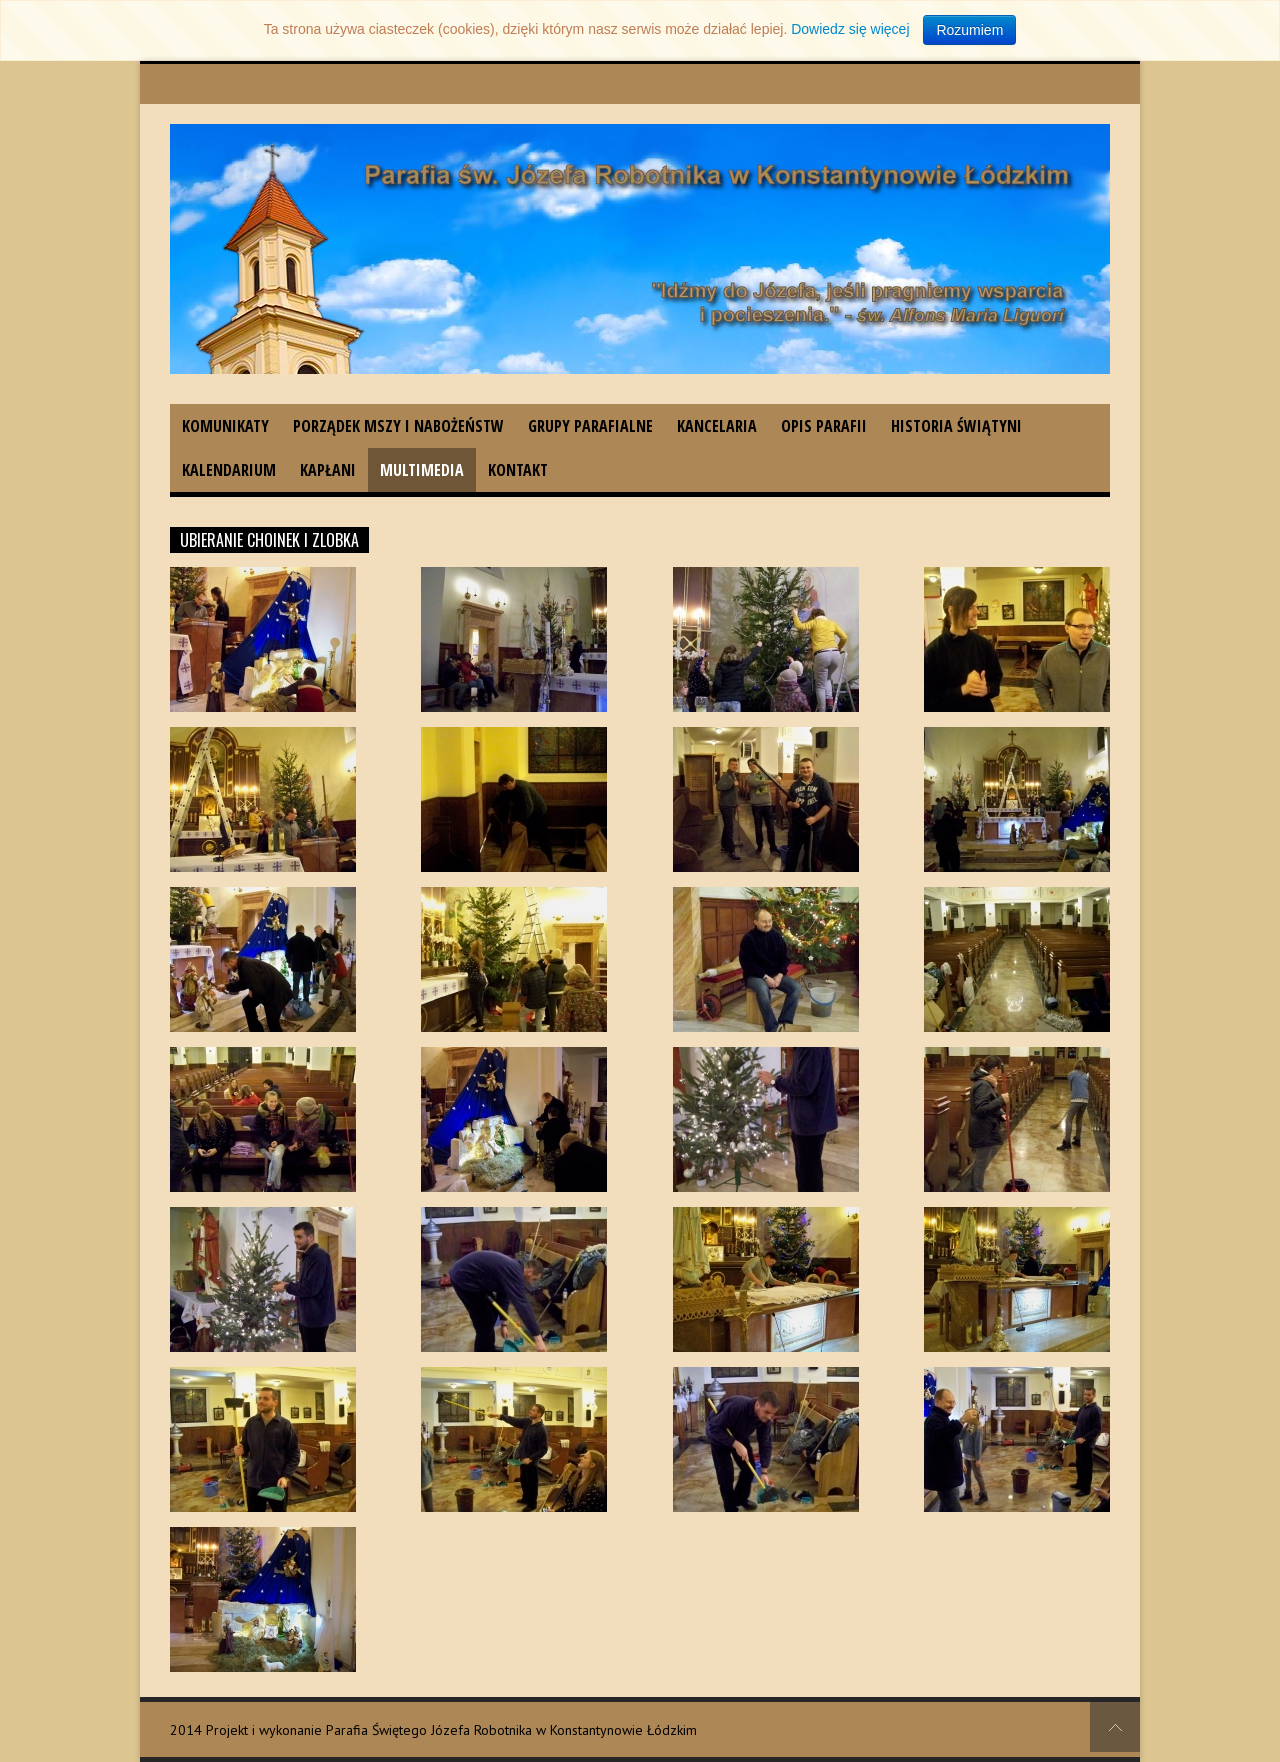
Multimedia (422, 470)
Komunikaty (225, 426)
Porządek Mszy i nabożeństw (398, 426)
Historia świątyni (956, 426)
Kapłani (328, 470)
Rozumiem (969, 30)
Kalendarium (229, 470)
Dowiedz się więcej (850, 29)
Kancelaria (717, 426)
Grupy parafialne (590, 426)
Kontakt (518, 470)
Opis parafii (824, 426)
